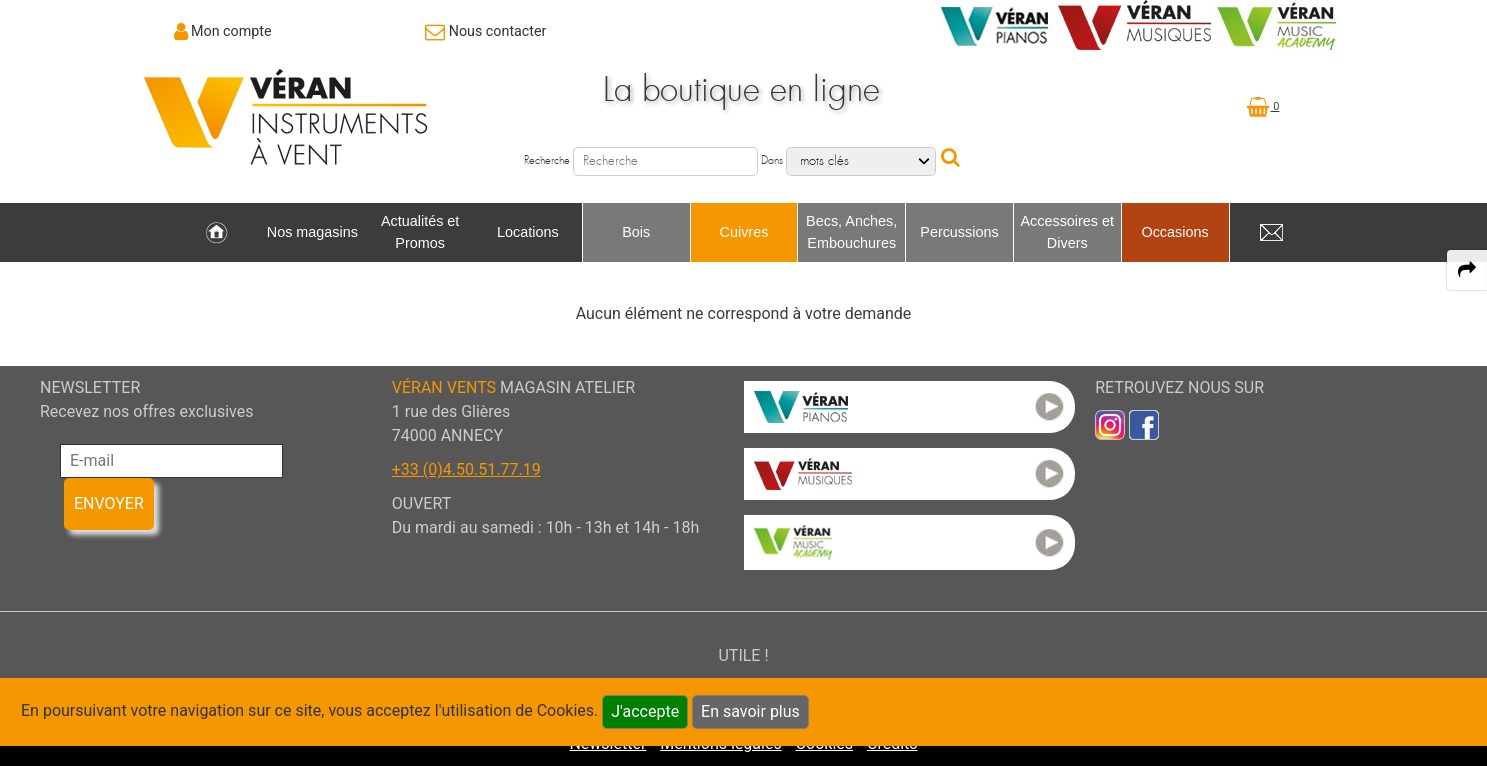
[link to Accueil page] (216, 233)
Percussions (959, 232)
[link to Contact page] (485, 31)
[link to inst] (1110, 423)
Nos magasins (312, 232)
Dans (772, 160)
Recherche (547, 160)
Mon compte (231, 31)
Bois (636, 232)
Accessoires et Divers (1067, 232)
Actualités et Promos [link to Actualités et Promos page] (420, 232)
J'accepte (645, 711)
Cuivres (744, 232)
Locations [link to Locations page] (528, 232)
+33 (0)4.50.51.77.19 (466, 469)
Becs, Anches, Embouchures (851, 232)
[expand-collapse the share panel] (1467, 270)
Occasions (1174, 232)
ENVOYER (109, 503)
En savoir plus (750, 711)
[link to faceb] (1144, 423)
